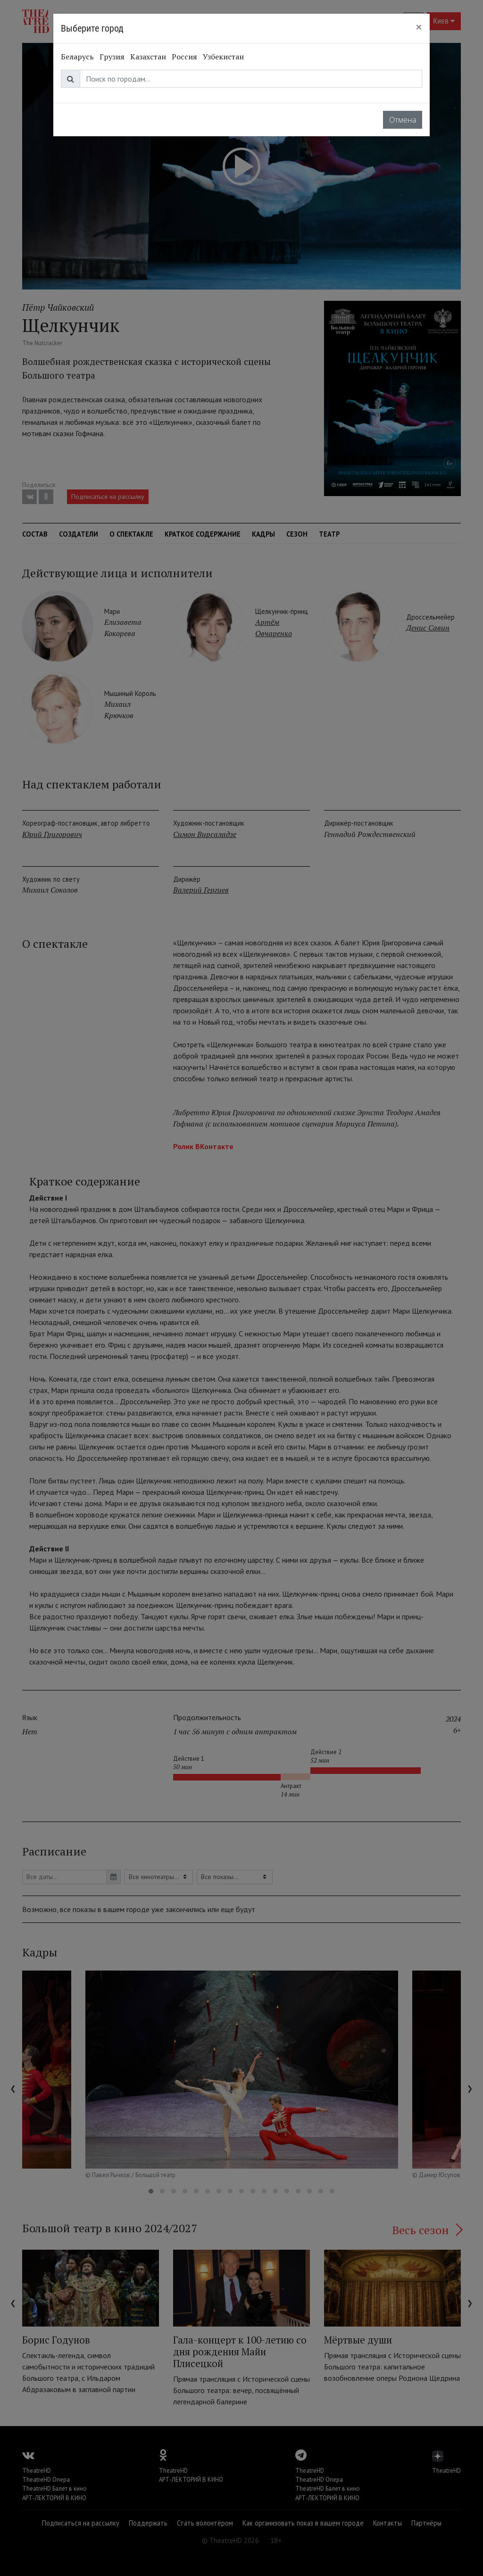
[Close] (419, 27)
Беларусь (77, 56)
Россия (184, 56)
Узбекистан (223, 56)
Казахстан (148, 56)
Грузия (112, 56)
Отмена (402, 120)
